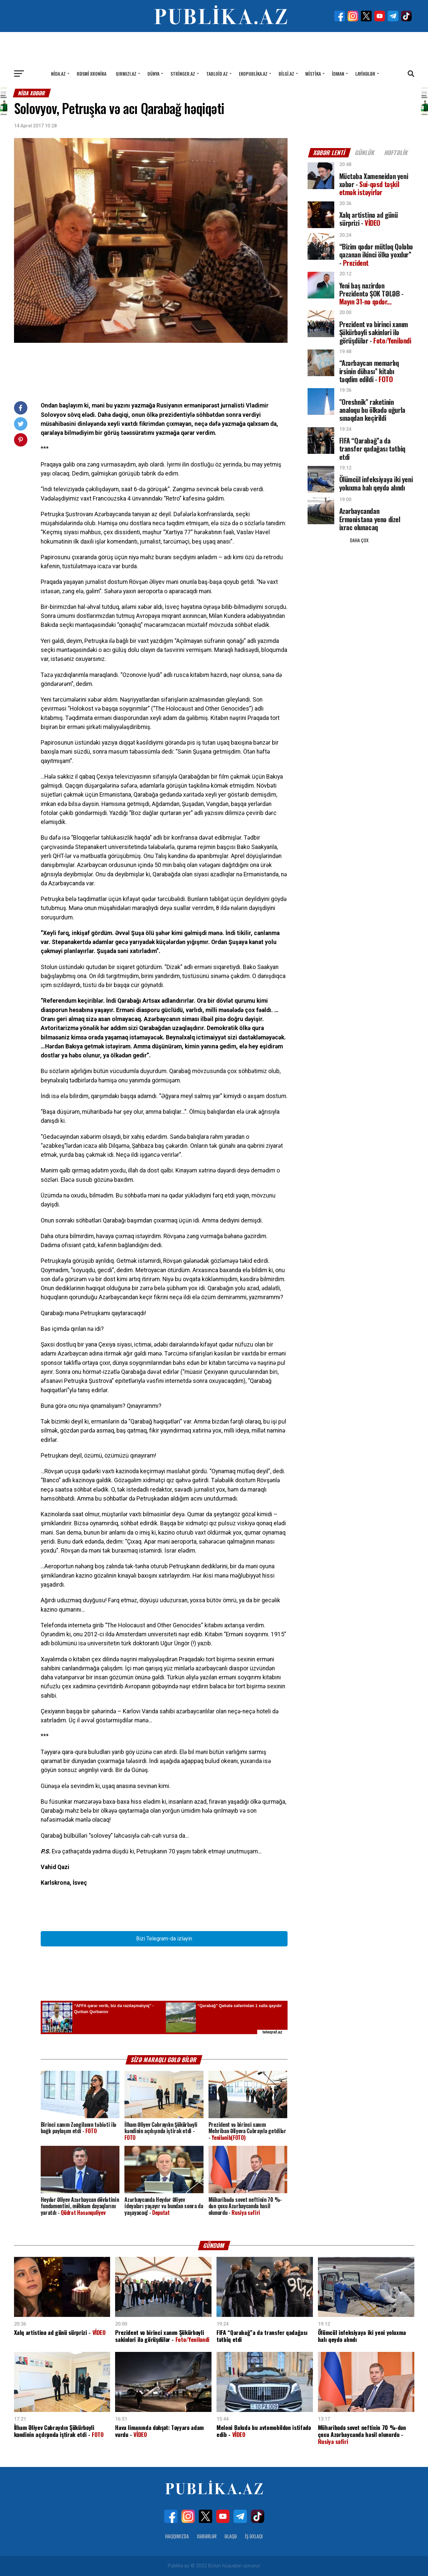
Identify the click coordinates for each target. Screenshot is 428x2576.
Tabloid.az (217, 73)
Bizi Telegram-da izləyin (164, 1938)
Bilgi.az (286, 73)
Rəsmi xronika (91, 73)
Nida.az (58, 73)
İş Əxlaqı (254, 2536)
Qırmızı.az (126, 73)
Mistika (313, 73)
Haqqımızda (177, 2536)
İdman (338, 73)
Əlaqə (231, 2536)
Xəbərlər (207, 2536)
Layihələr (365, 73)
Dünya (153, 73)
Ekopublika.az (253, 73)
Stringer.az (182, 73)
